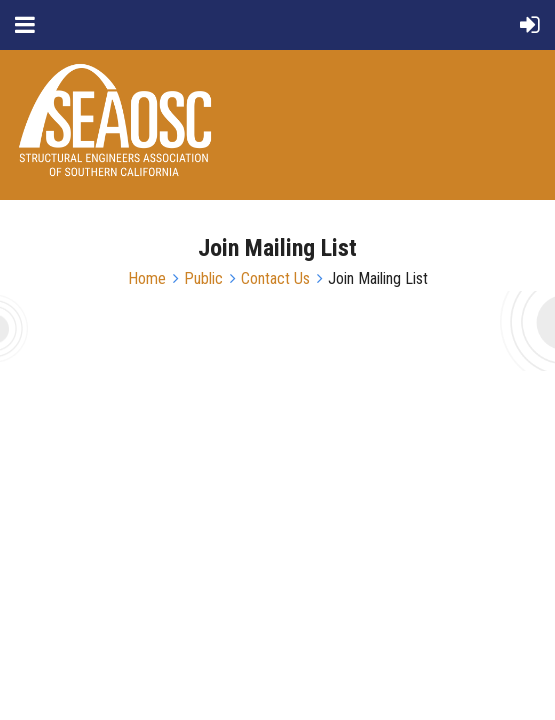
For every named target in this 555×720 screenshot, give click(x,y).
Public (203, 278)
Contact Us (275, 278)
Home (147, 278)
